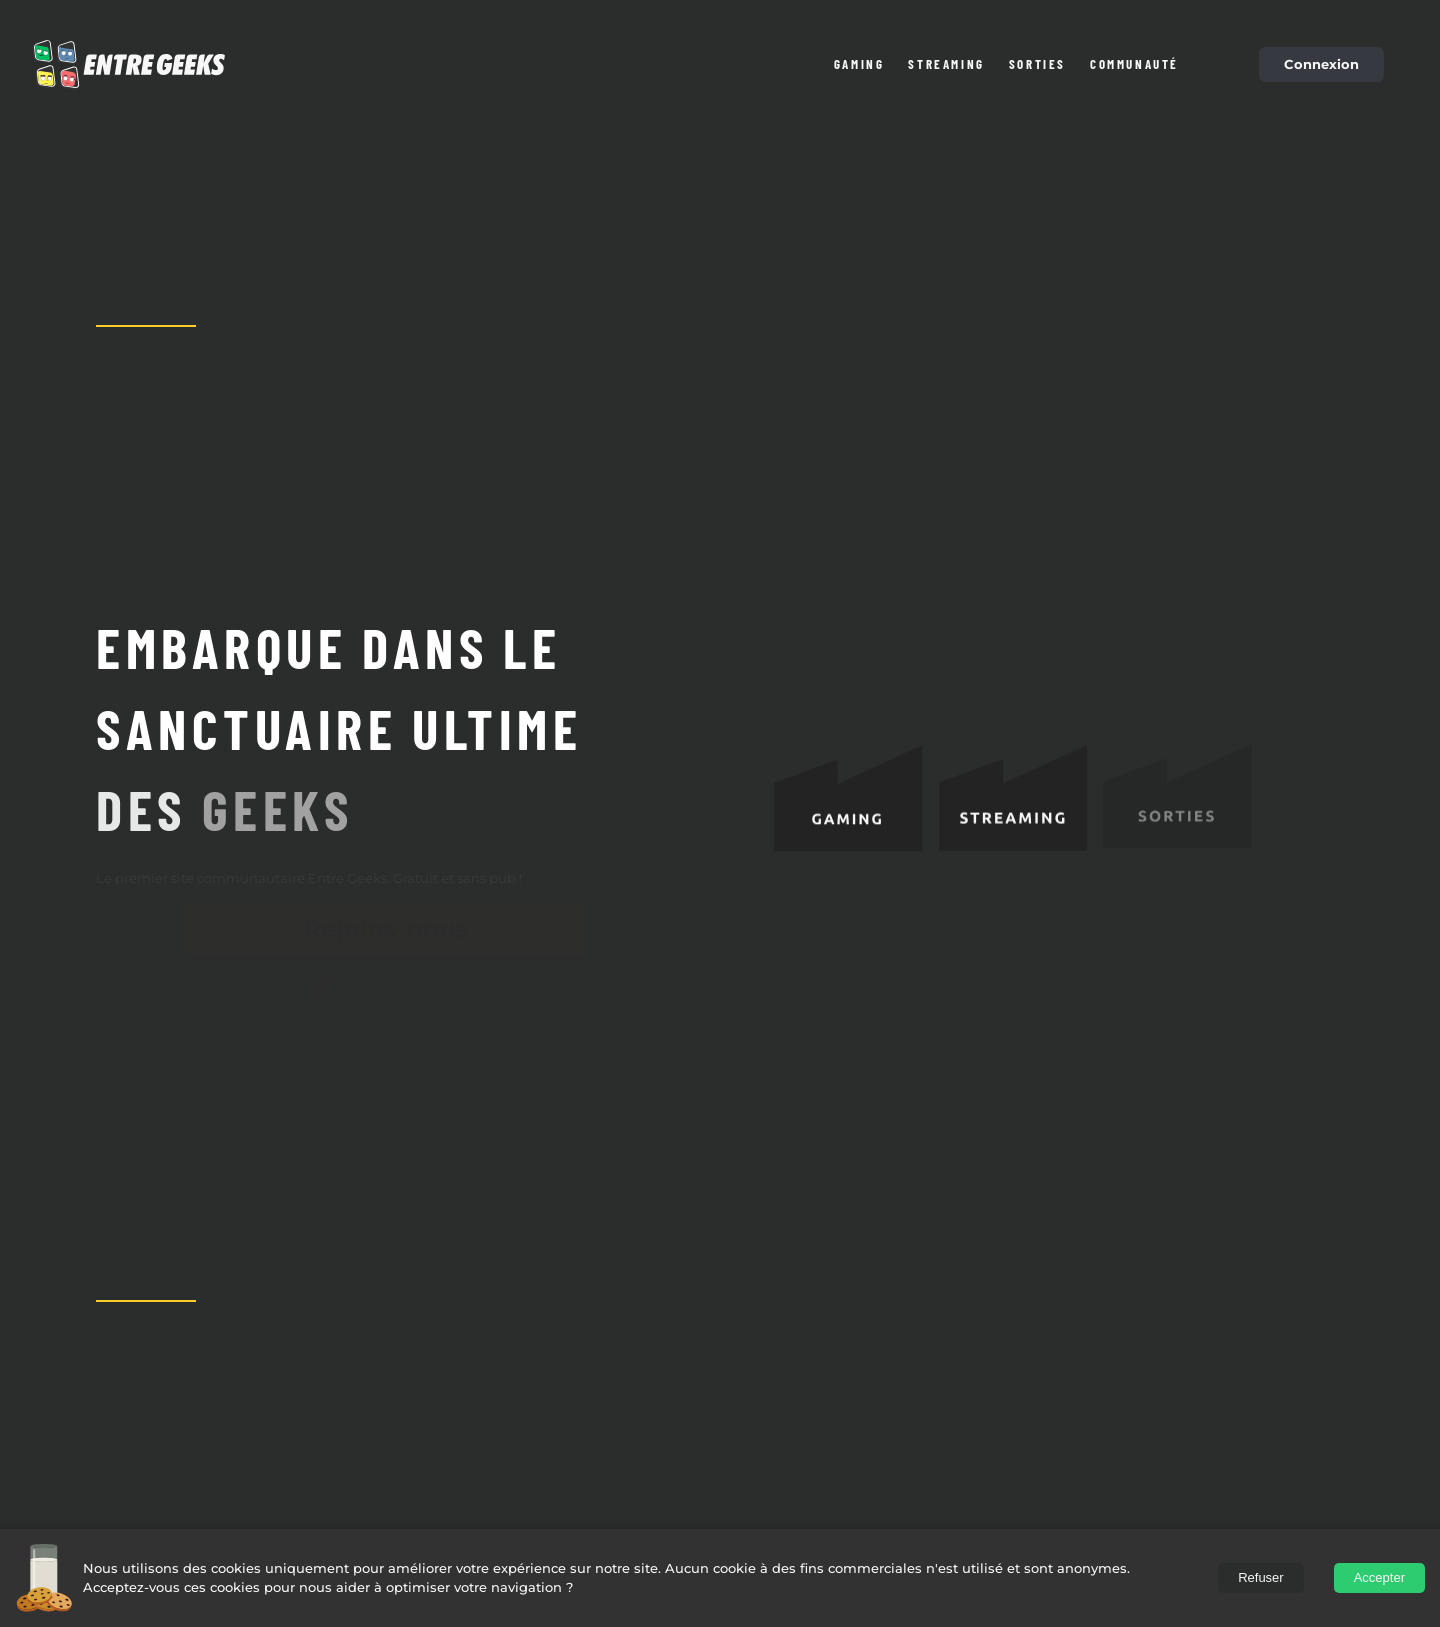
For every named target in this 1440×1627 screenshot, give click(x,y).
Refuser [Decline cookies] (1261, 1577)
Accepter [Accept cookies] (1379, 1577)
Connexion (1321, 64)
